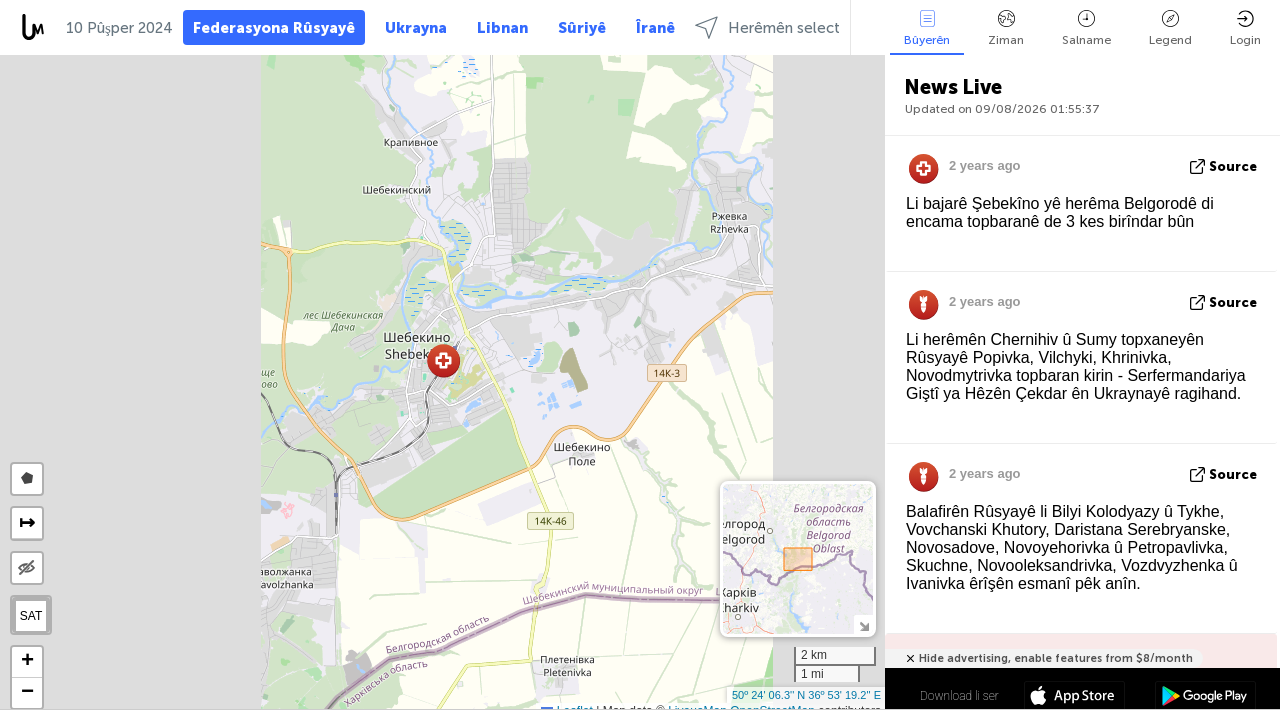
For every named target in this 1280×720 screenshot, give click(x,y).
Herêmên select (767, 27)
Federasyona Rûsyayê (274, 28)
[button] (443, 360)
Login (1245, 28)
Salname (1086, 28)
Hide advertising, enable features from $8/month (1056, 658)
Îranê (655, 28)
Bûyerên (927, 28)
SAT (31, 616)
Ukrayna (416, 28)
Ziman (1006, 28)
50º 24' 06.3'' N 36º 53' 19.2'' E (806, 695)
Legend (1170, 28)
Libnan (502, 28)
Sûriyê (582, 28)
